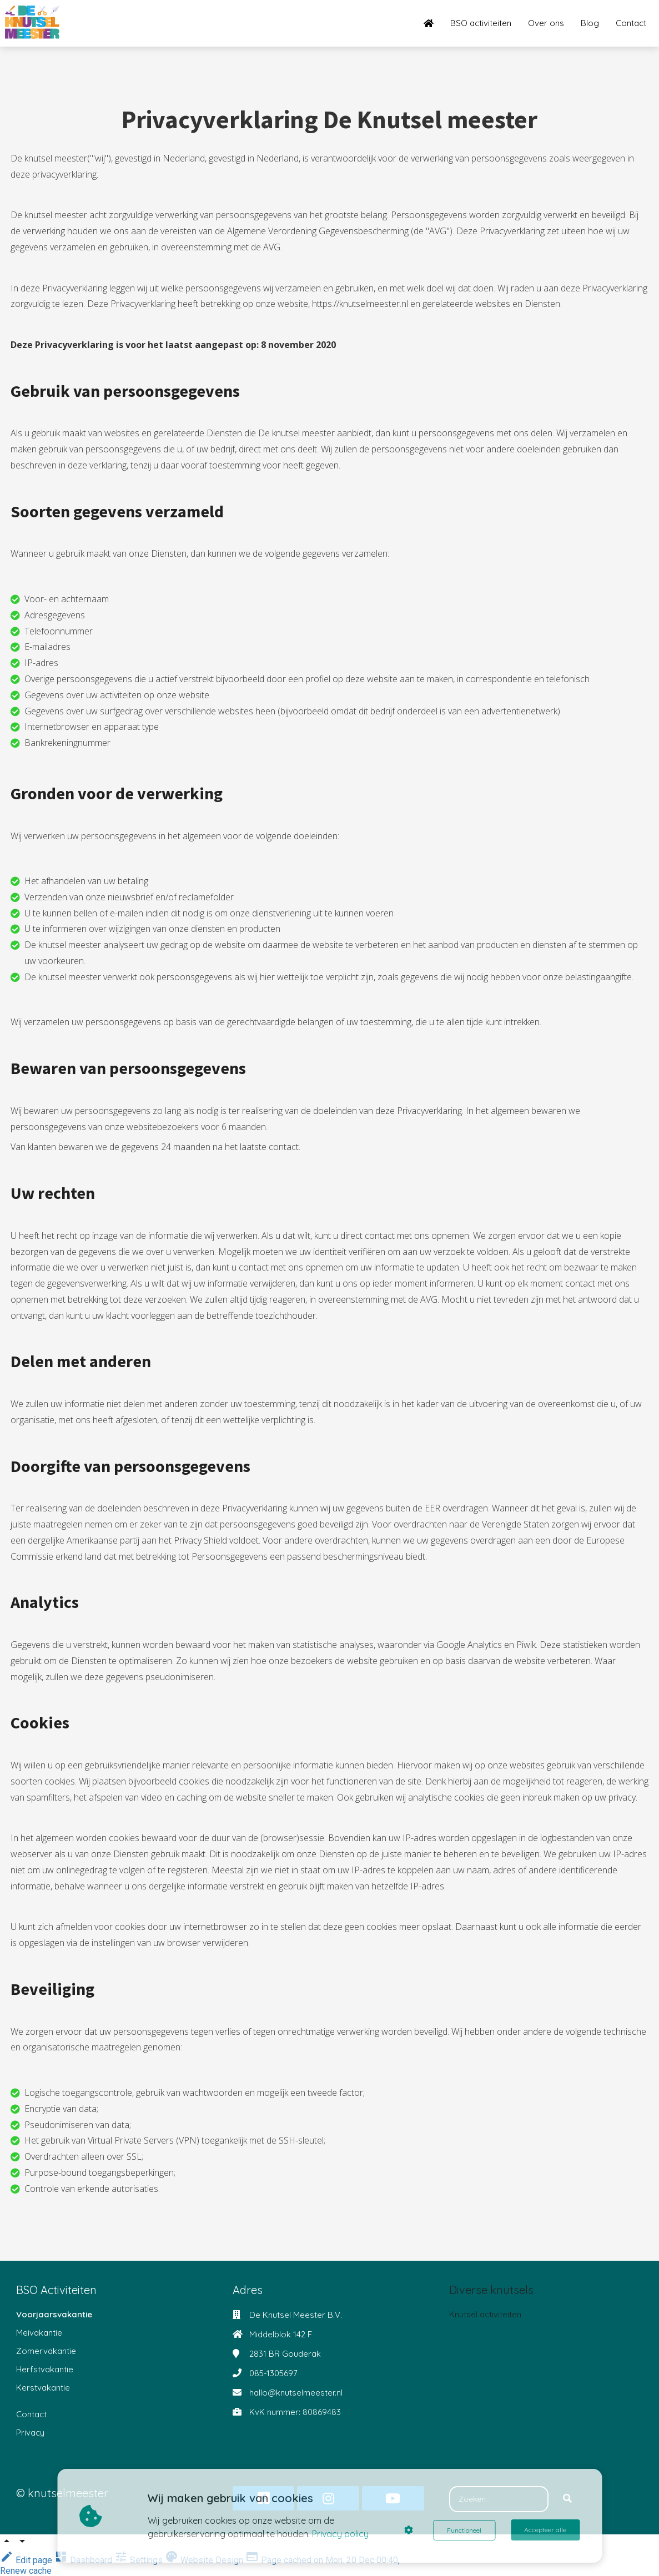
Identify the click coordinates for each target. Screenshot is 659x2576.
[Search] (567, 2499)
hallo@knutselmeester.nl (296, 2392)
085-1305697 (273, 2373)
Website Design (205, 2560)
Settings (139, 2560)
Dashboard (84, 2560)
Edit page (27, 2560)
